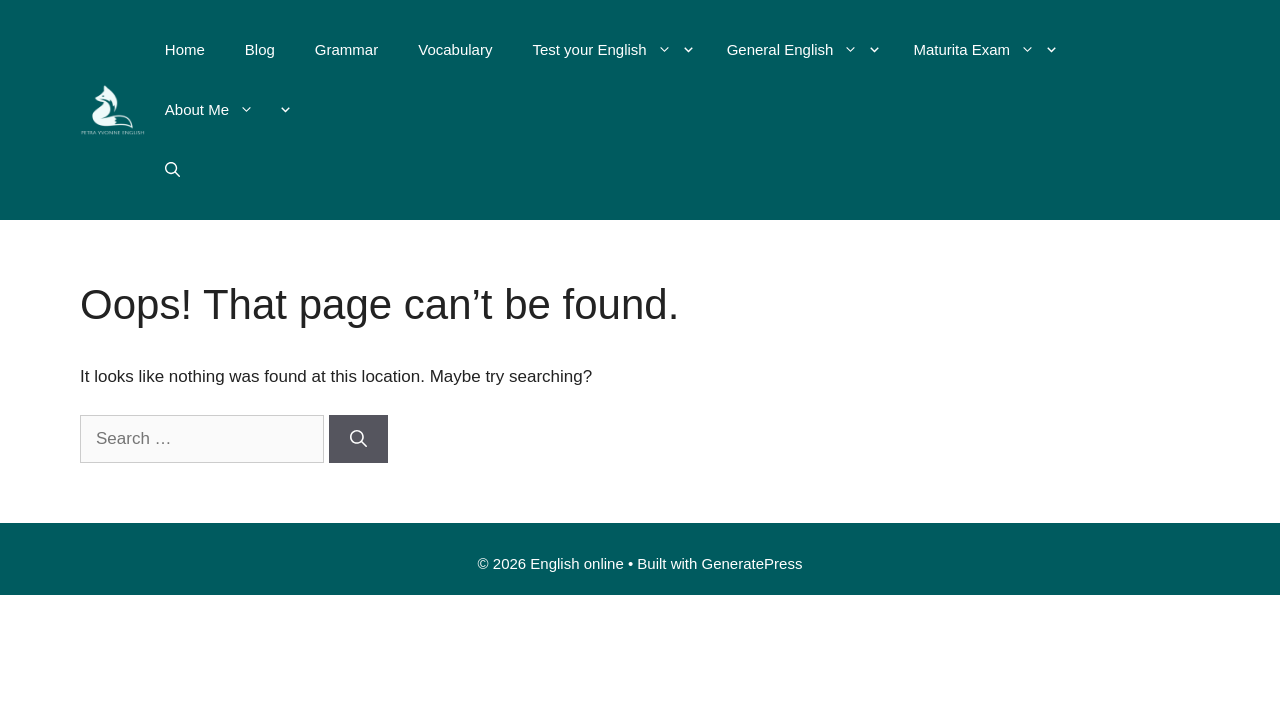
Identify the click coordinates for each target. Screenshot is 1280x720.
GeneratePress (752, 563)
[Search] (358, 439)
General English (803, 50)
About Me (219, 110)
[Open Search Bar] (172, 170)
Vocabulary (455, 49)
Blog (260, 49)
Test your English (611, 50)
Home (185, 49)
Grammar (346, 49)
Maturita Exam (984, 50)
